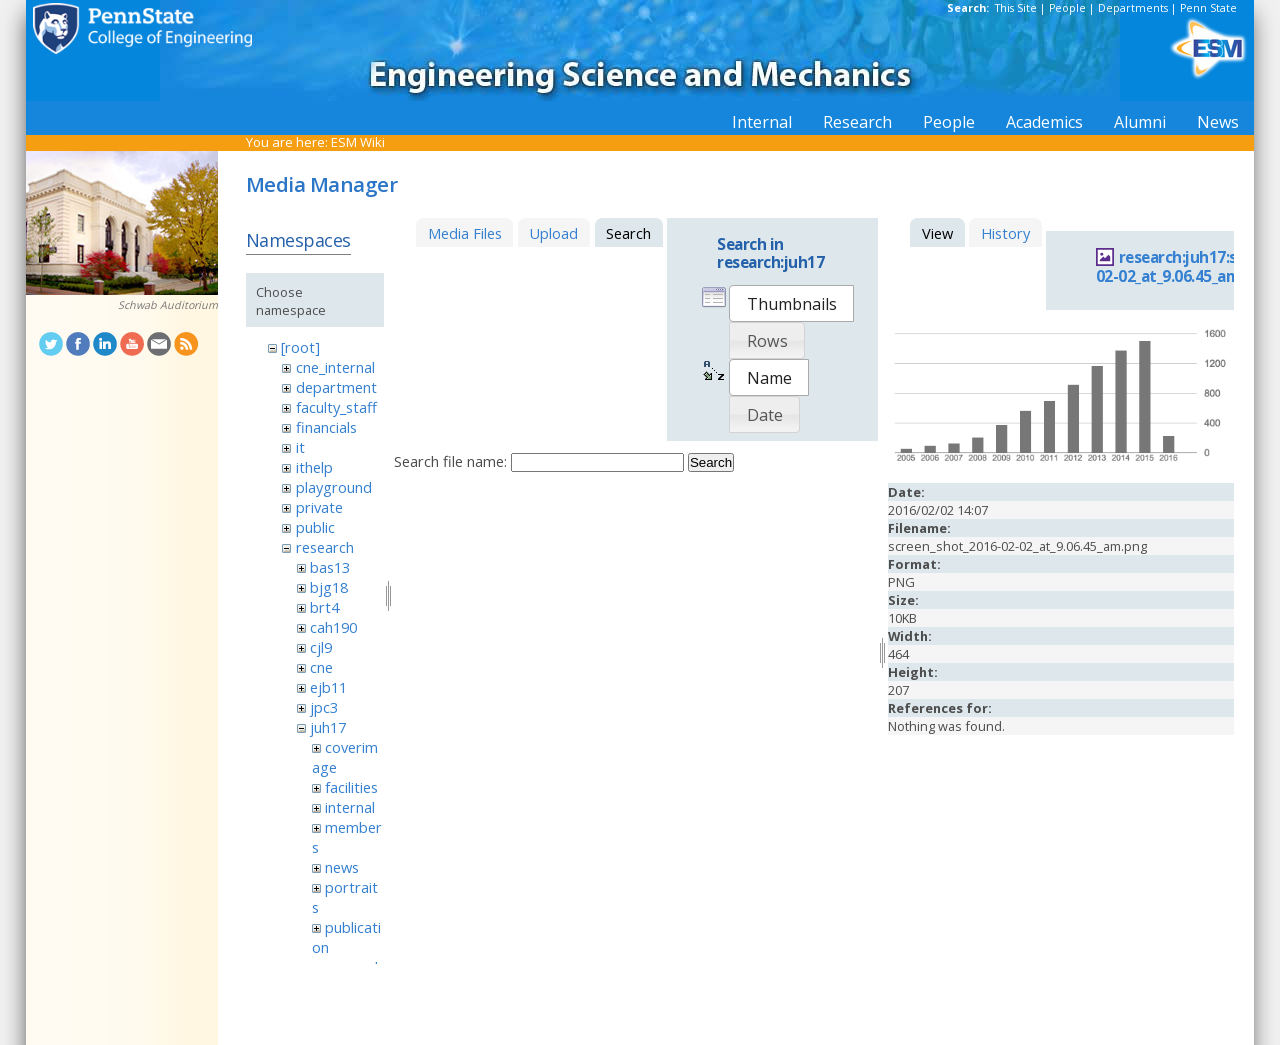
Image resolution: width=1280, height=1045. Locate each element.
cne (321, 667)
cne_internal (335, 367)
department (336, 387)
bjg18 (329, 587)
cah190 (333, 627)
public (315, 527)
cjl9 (321, 647)
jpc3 (324, 707)
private (319, 507)
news (342, 867)
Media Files (465, 233)
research (325, 547)
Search (711, 462)
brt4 (324, 607)
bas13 (330, 567)
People (1067, 8)
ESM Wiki (358, 142)
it (300, 447)
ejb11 (328, 687)
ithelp (314, 467)
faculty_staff (336, 407)
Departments (1133, 8)
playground (334, 487)
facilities (351, 787)
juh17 (328, 727)
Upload (553, 233)
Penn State (1208, 8)
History (1005, 233)
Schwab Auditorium (168, 305)
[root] (300, 347)
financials (326, 427)
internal (350, 807)
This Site (1016, 8)
